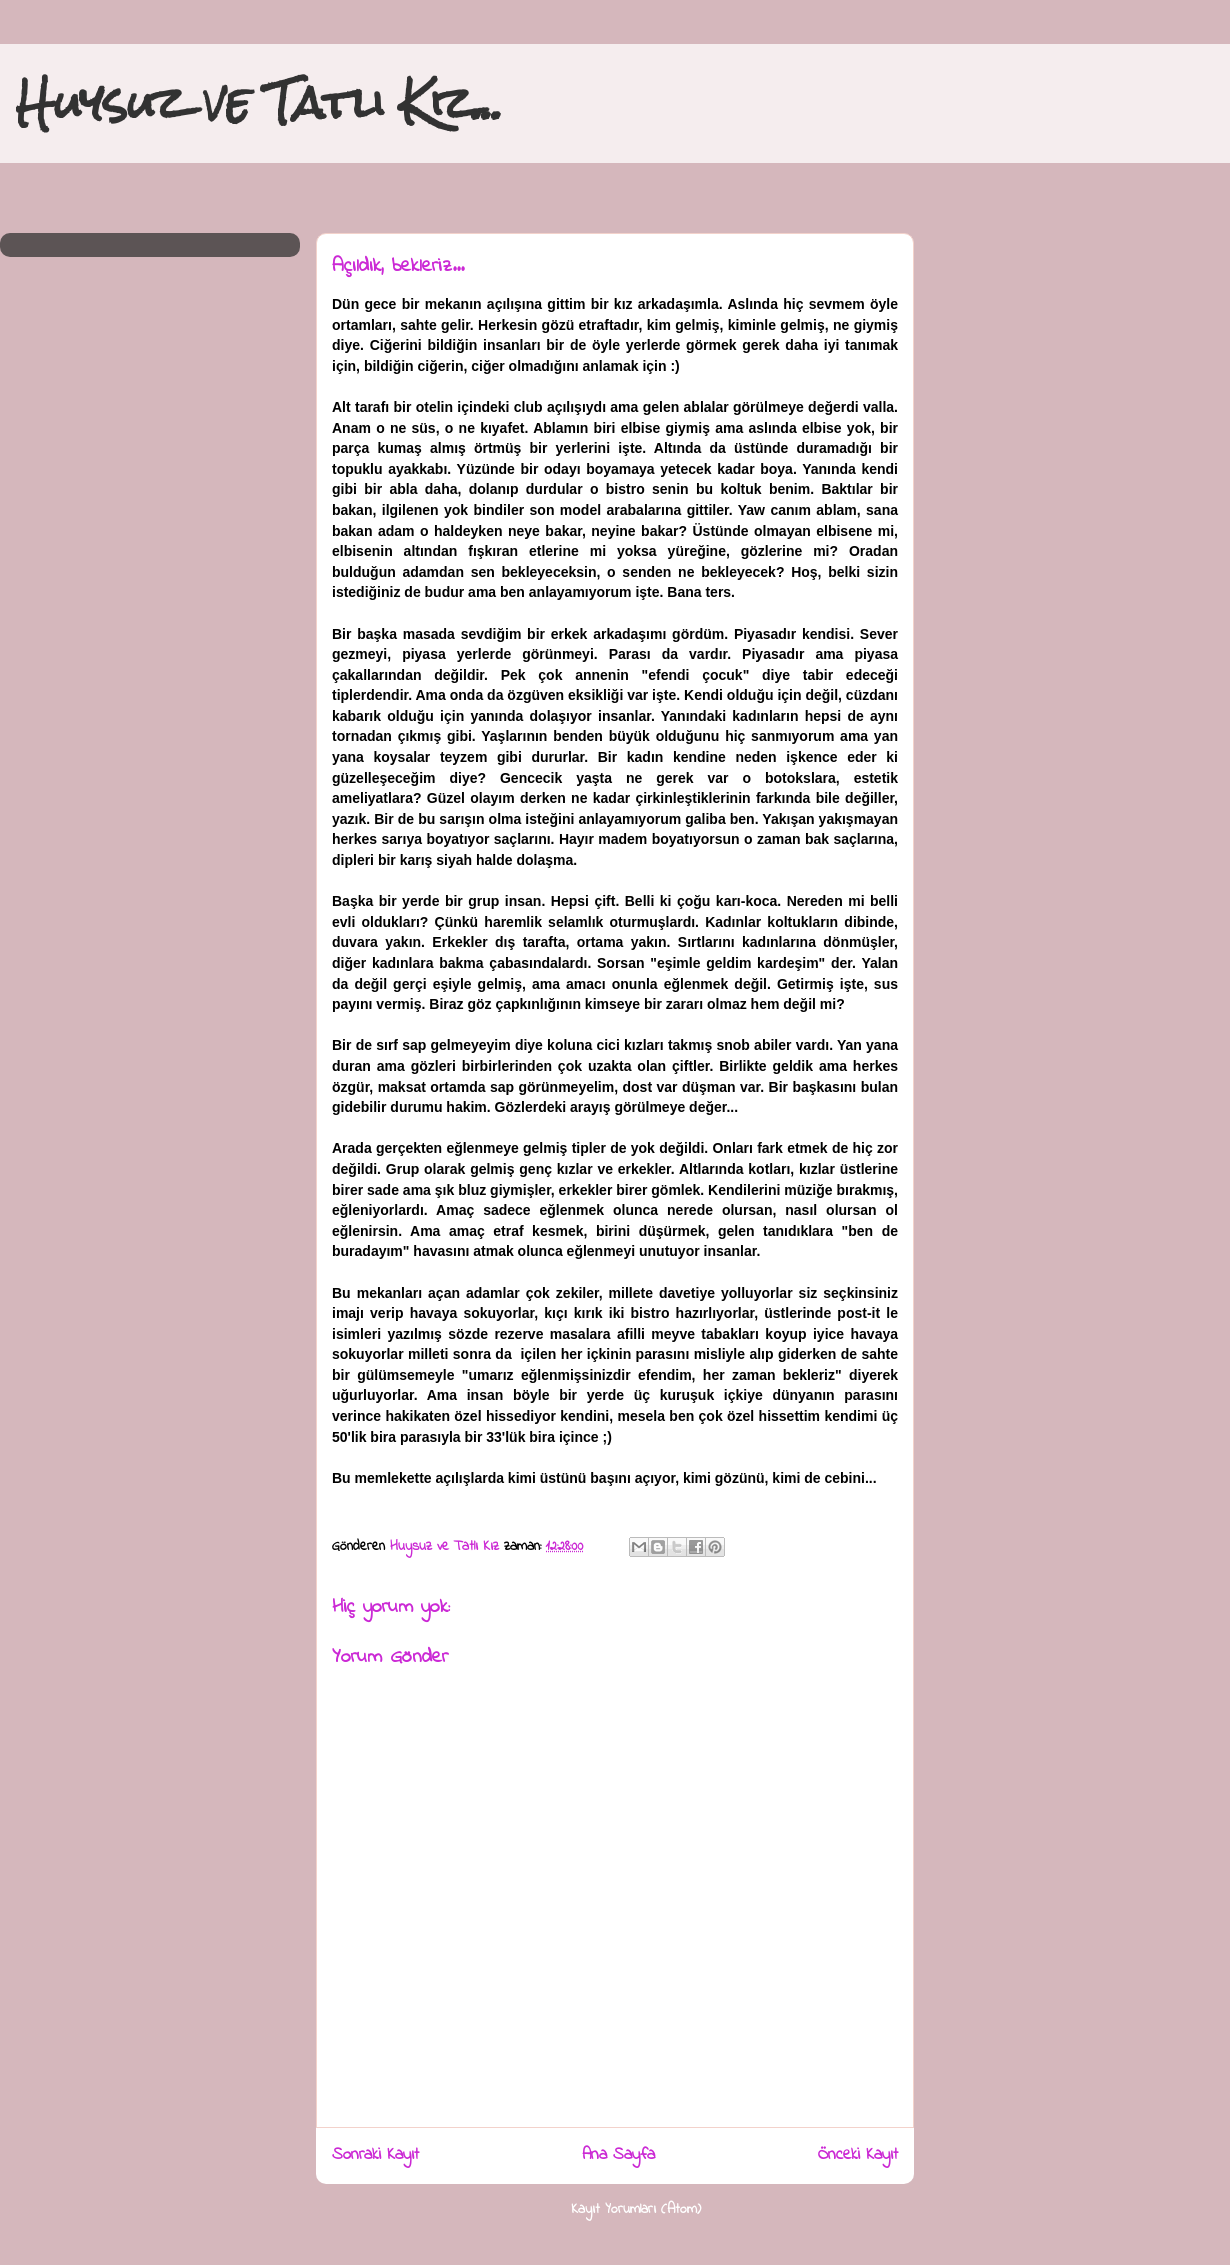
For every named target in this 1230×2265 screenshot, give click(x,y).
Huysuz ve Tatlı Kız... (259, 102)
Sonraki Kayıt (375, 2155)
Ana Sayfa (618, 2155)
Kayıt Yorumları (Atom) (636, 2209)
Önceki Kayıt (858, 2155)
